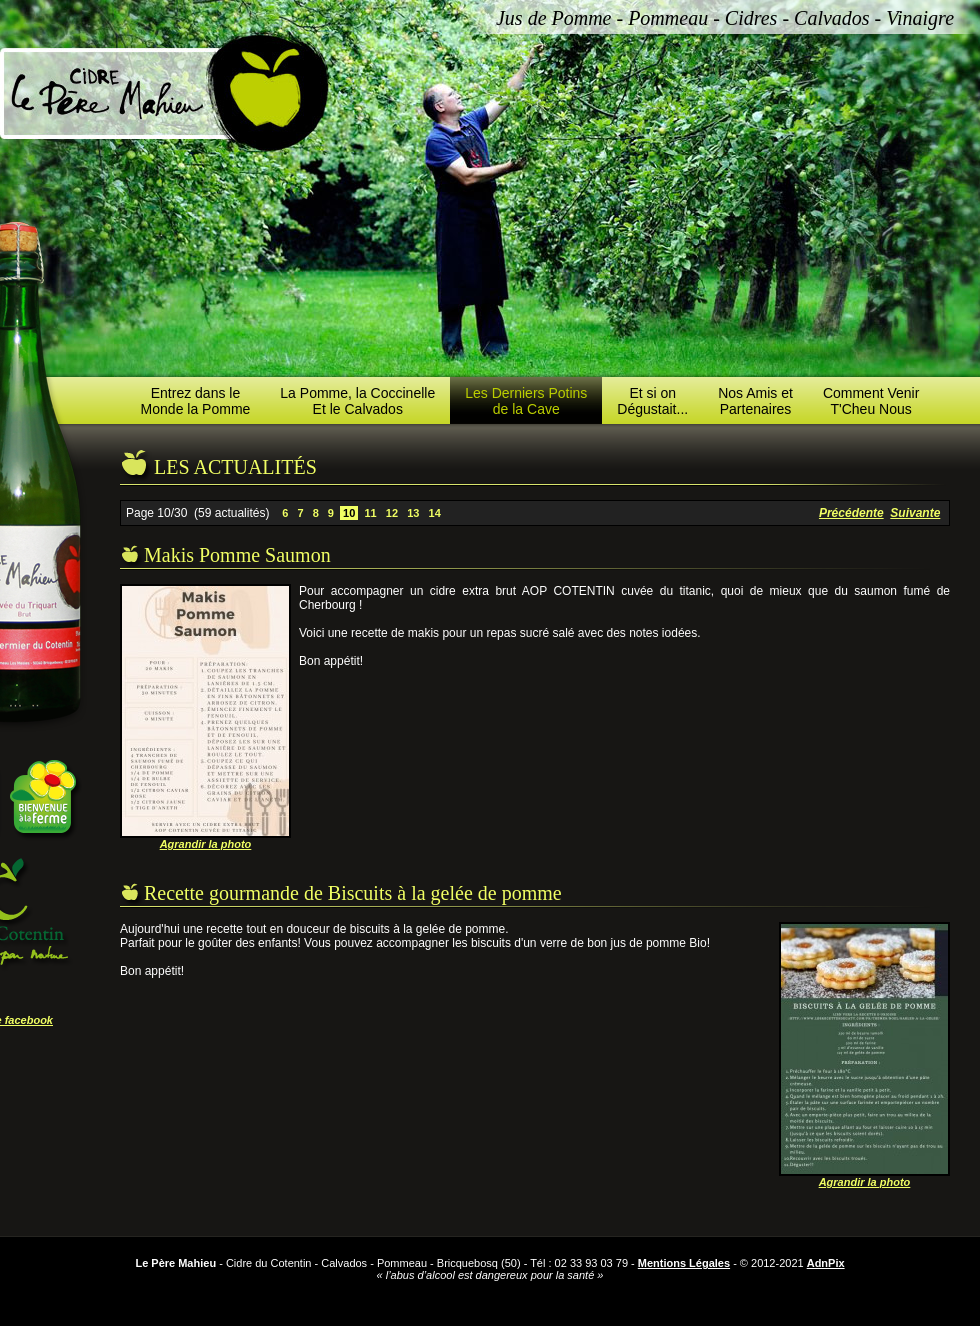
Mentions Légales (684, 1263)
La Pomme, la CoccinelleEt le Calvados (357, 401)
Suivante (915, 513)
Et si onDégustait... (652, 401)
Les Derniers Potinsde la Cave (526, 401)
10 (349, 513)
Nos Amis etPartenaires (755, 401)
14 (434, 513)
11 (370, 513)
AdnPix (826, 1263)
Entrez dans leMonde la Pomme (196, 401)
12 (392, 513)
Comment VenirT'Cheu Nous (871, 401)
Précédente (851, 513)
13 (413, 513)
